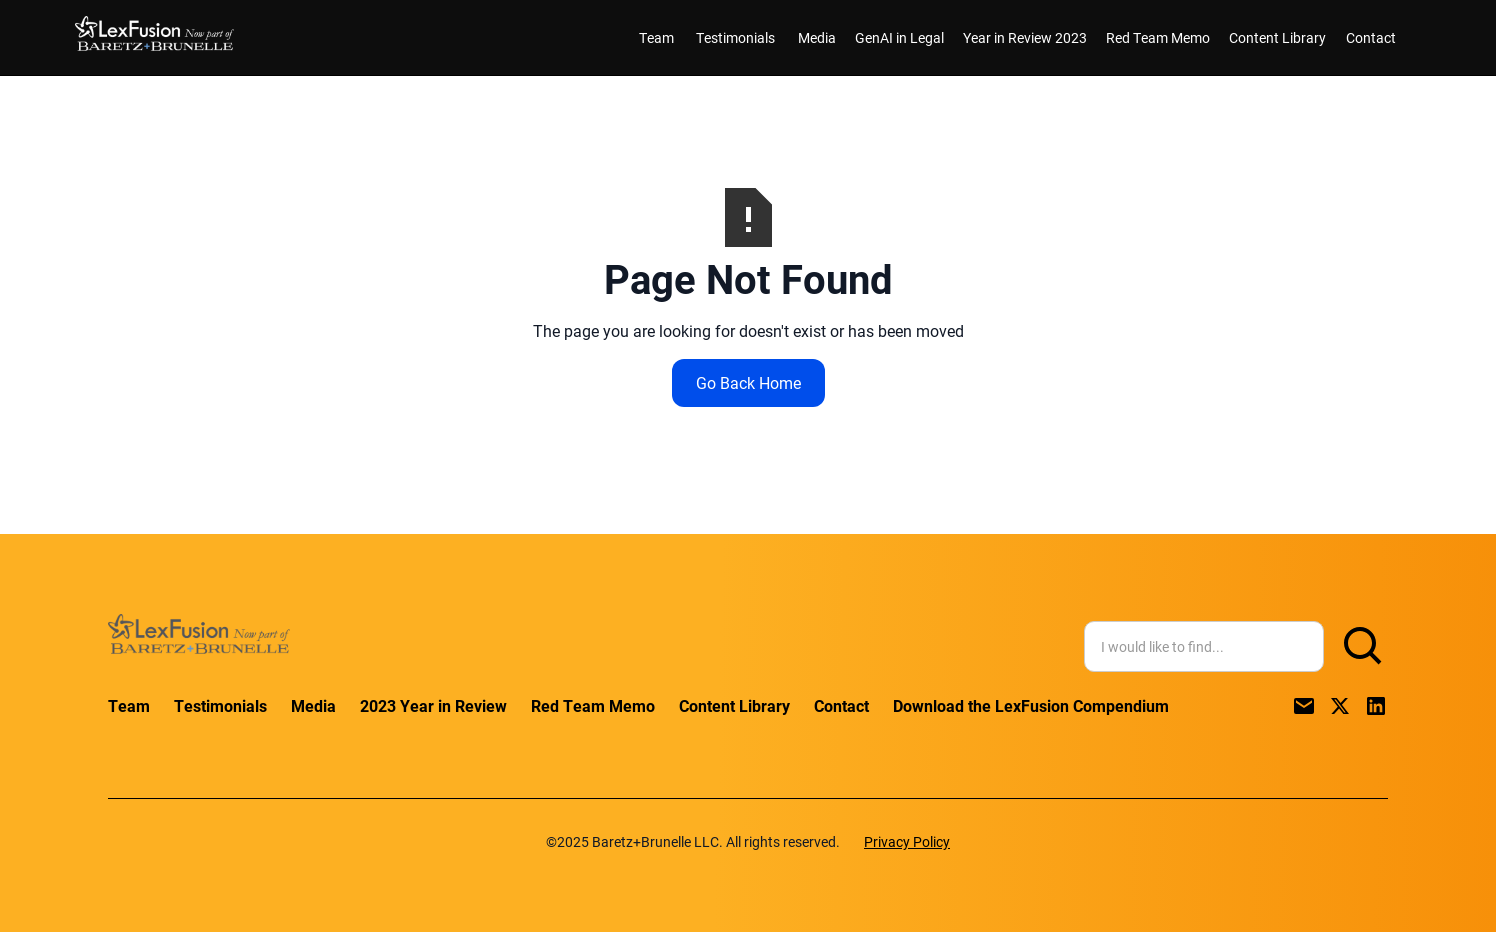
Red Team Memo (1158, 37)
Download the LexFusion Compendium (1031, 705)
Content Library (1277, 37)
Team (656, 37)
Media (817, 37)
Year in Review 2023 (1025, 37)
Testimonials (735, 37)
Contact (1371, 37)
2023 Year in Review (433, 705)
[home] (154, 37)
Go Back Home (748, 382)
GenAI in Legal (899, 37)
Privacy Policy (907, 841)
